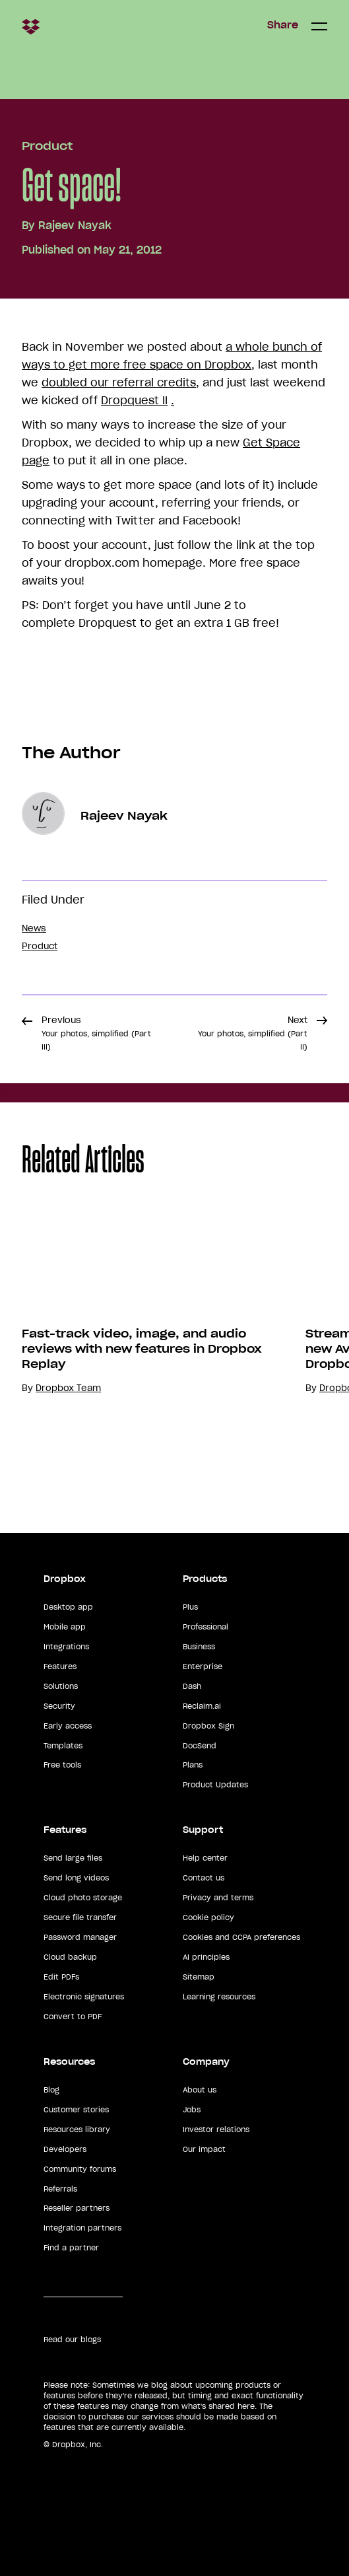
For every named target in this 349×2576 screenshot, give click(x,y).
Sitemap (198, 1977)
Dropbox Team (68, 1388)
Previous (96, 1033)
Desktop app (68, 1607)
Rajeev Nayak (74, 225)
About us (199, 2089)
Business (199, 1646)
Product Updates (215, 1784)
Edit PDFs (61, 1977)
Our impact (204, 2149)
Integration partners (82, 2228)
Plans (193, 1765)
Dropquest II (134, 400)
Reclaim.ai (202, 1706)
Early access (68, 1726)
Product (47, 146)
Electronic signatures (84, 1996)
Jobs (192, 2109)
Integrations (66, 1646)
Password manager (80, 1937)
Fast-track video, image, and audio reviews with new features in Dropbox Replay (142, 1348)
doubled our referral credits (119, 382)
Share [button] (282, 25)
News (34, 928)
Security (59, 1706)
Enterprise (202, 1666)
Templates (63, 1745)
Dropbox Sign (208, 1726)
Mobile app (65, 1626)
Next (252, 1033)
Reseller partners (77, 2208)
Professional (205, 1626)
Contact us (203, 1877)
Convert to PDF (73, 2016)
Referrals (60, 2189)
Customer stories (76, 2109)
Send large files (73, 1858)
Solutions (61, 1686)
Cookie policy (208, 1917)
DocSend (199, 1745)
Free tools (62, 1765)
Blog (51, 2089)
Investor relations (216, 2129)
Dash (192, 1686)
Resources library (77, 2129)
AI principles (206, 1957)
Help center (205, 1858)
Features (60, 1666)
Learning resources (219, 1996)
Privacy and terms (218, 1897)
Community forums (80, 2169)
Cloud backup (70, 1957)
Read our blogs (72, 2339)
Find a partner (71, 2247)
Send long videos (76, 1877)
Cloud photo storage (83, 1897)
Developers (65, 2149)
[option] (142, 1347)
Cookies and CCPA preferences (241, 1937)
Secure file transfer (80, 1917)
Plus (190, 1607)
